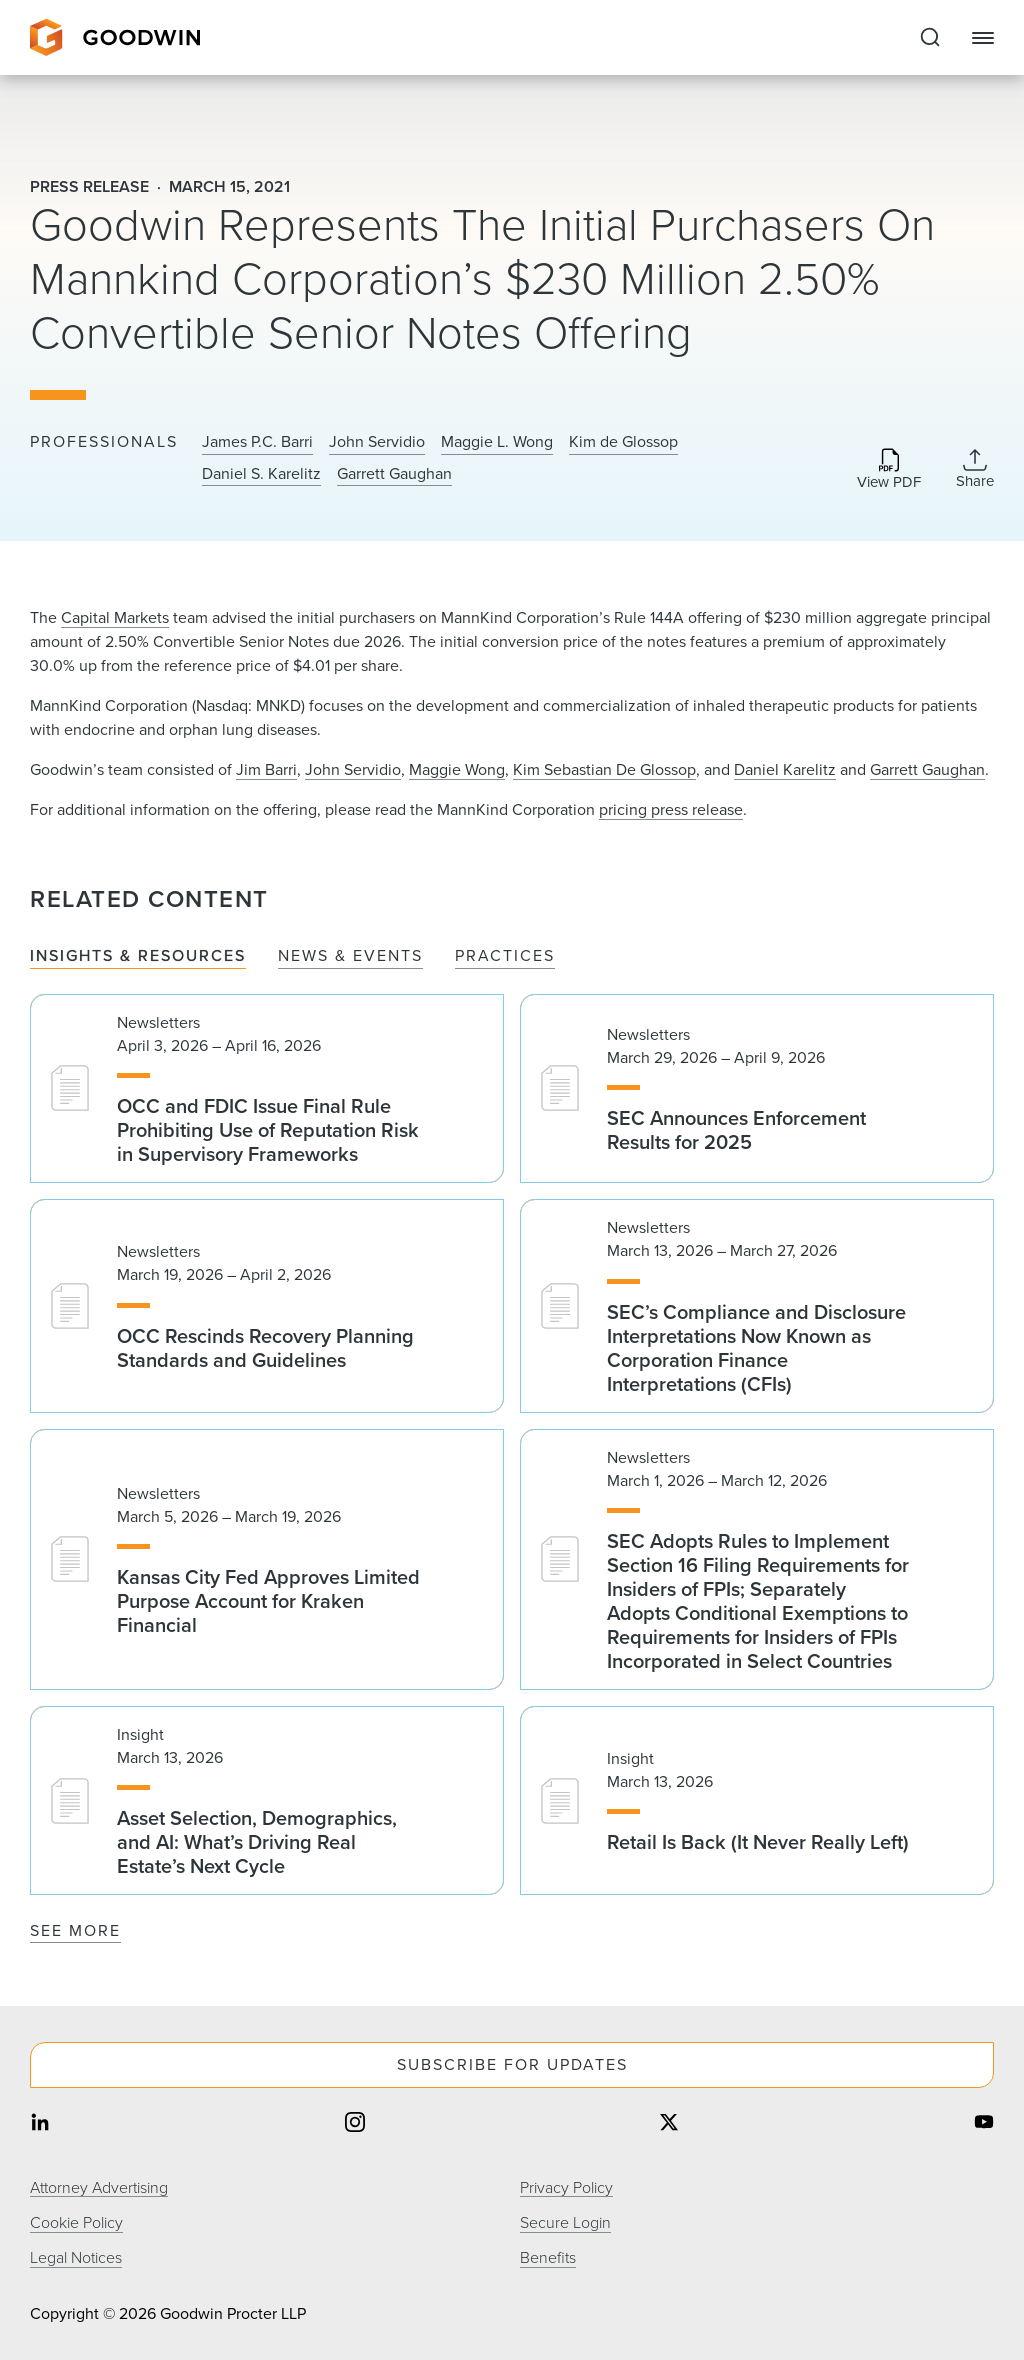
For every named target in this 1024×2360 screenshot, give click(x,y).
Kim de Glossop (623, 442)
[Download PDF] (889, 470)
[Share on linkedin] (40, 2124)
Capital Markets (115, 617)
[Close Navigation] (983, 38)
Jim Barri (266, 769)
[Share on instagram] (355, 2124)
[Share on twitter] (669, 2124)
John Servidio (377, 442)
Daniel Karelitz (785, 769)
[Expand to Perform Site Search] (930, 38)
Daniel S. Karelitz (261, 474)
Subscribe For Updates (512, 2064)
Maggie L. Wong (497, 442)
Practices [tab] (505, 956)
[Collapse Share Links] (975, 469)
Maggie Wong (457, 769)
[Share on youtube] (984, 2124)
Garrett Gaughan (394, 474)
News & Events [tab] (350, 956)
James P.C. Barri (257, 442)
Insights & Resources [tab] (138, 956)
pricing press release (671, 809)
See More (75, 1930)
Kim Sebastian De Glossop (604, 769)
